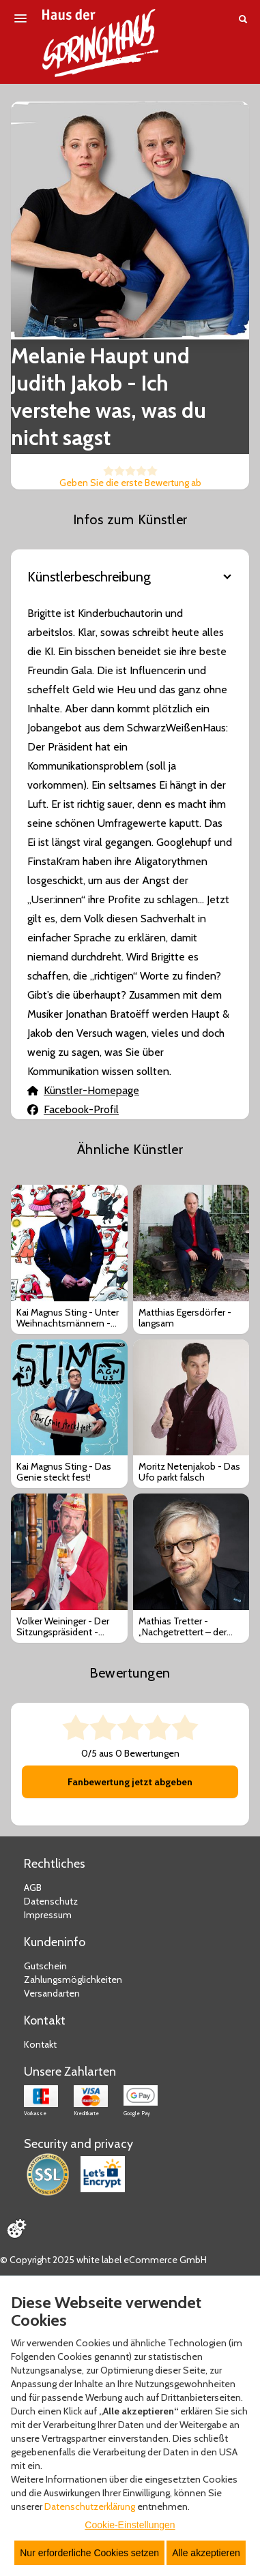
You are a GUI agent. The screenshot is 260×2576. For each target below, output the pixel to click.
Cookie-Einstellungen (130, 2525)
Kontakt (40, 2044)
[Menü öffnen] (20, 18)
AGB (33, 1887)
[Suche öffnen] (243, 19)
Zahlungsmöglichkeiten (73, 1979)
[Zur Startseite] (100, 43)
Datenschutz (51, 1901)
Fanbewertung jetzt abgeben (130, 1782)
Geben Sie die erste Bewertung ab (130, 482)
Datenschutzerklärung (89, 2506)
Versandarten (52, 1993)
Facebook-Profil (73, 1109)
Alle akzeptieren (206, 2552)
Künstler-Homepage (83, 1090)
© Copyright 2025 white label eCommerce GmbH (103, 2260)
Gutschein (45, 1966)
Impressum (48, 1915)
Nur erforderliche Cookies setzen (89, 2552)
